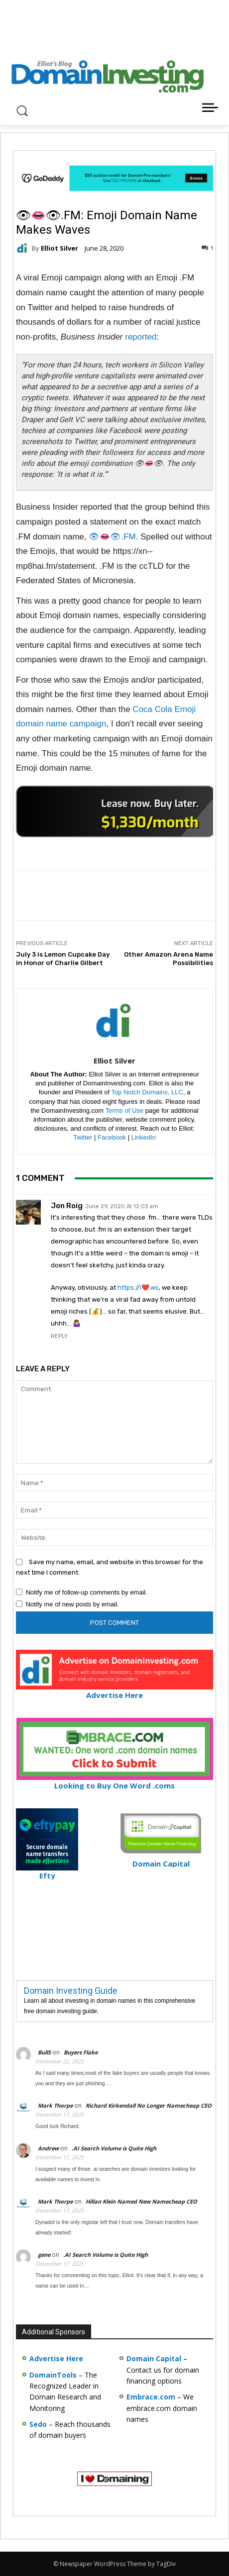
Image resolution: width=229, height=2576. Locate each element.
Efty (47, 1871)
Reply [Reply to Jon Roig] (59, 1336)
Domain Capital (153, 2358)
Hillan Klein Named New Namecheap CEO (141, 2201)
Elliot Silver (59, 248)
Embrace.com (150, 2396)
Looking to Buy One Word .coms (114, 1781)
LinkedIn (143, 1137)
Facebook (112, 1137)
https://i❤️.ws (138, 1287)
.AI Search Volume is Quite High (114, 2148)
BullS (44, 2052)
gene (44, 2254)
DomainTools (53, 2375)
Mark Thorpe (55, 2105)
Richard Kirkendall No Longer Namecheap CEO (149, 2105)
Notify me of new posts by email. (72, 1604)
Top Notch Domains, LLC (147, 1092)
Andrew (48, 2148)
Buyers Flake (81, 2052)
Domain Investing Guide (70, 1990)
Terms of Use (124, 1110)
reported (140, 337)
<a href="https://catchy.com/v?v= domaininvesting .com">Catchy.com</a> (115, 811)
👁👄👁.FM (112, 536)
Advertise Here (114, 1691)
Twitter (82, 1137)
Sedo (38, 2424)
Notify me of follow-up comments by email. (86, 1592)
